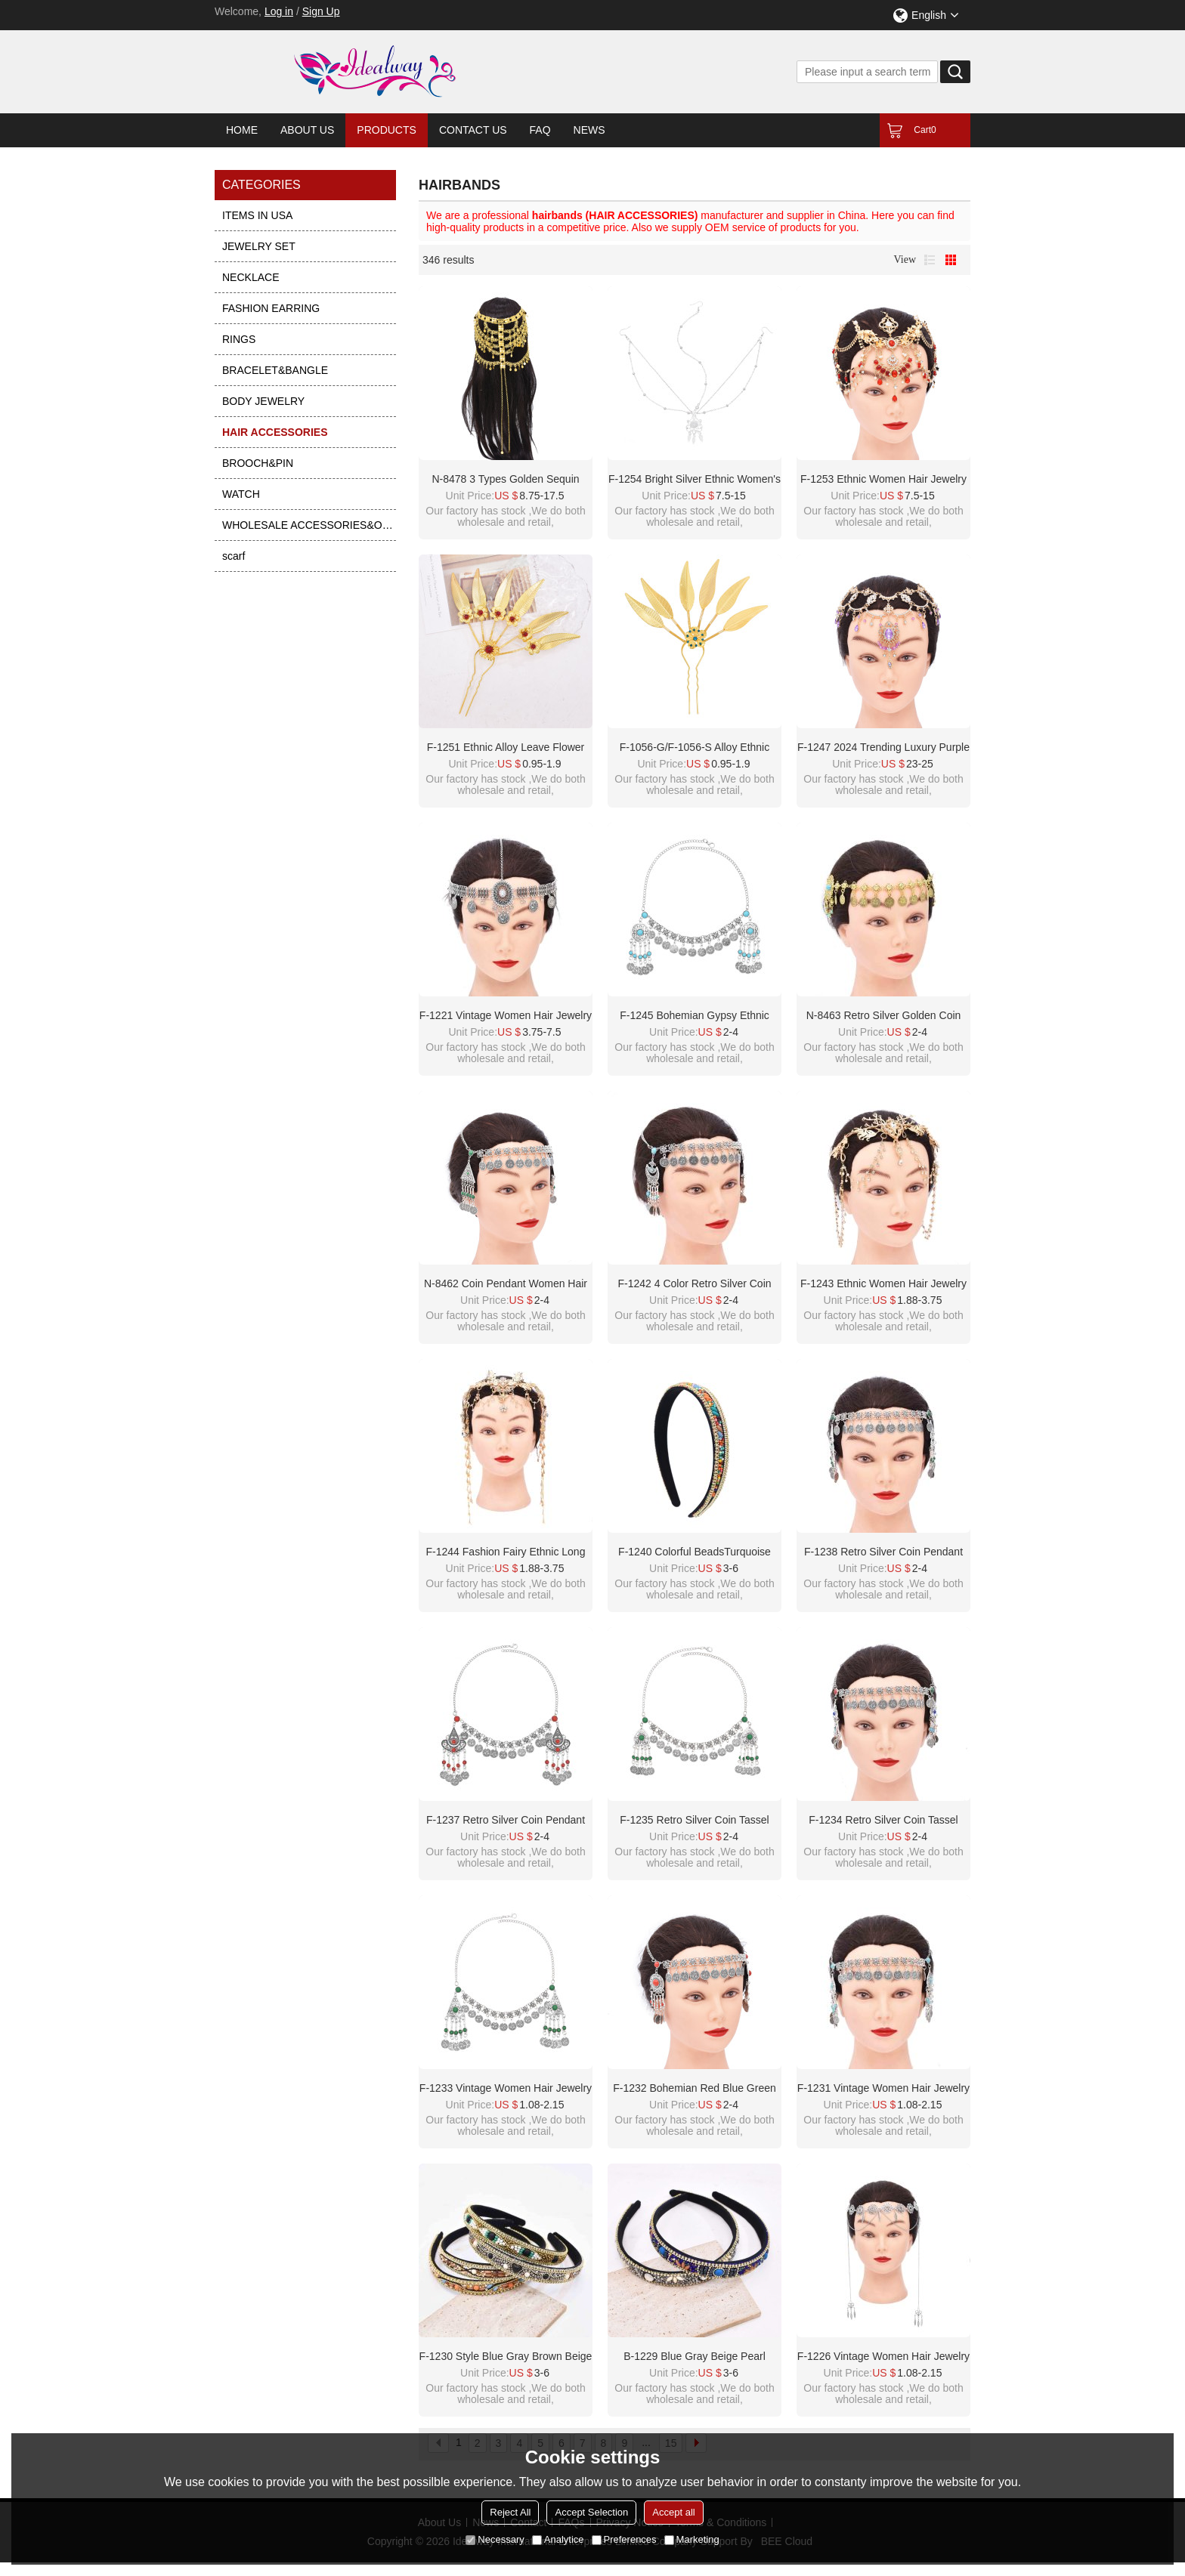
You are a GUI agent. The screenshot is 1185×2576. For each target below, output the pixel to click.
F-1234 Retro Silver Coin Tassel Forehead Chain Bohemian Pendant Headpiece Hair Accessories (883, 1820)
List (929, 259)
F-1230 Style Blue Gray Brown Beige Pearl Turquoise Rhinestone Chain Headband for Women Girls (505, 2357)
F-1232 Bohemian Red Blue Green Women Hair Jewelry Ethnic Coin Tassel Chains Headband (694, 2089)
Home (242, 130)
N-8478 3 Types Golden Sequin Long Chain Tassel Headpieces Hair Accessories (505, 479)
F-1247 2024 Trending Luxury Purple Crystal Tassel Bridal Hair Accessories (883, 748)
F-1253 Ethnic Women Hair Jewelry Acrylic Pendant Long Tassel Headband (883, 479)
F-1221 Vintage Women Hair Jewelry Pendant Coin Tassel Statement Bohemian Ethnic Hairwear (505, 1016)
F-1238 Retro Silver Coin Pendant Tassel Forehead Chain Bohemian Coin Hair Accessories (884, 1552)
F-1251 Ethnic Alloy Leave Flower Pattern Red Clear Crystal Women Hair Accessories (505, 748)
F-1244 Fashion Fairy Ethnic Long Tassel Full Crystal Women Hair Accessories (506, 1552)
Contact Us (473, 130)
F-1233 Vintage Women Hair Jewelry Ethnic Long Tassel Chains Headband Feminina (505, 2089)
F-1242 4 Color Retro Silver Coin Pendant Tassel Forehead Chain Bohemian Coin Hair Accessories (694, 1284)
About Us (307, 130)
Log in (279, 11)
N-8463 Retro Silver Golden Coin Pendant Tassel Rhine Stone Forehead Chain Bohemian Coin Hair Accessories (883, 1016)
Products (386, 130)
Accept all (673, 2512)
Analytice (558, 2539)
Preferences (624, 2539)
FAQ (540, 130)
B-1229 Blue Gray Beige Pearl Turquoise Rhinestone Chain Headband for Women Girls (694, 2357)
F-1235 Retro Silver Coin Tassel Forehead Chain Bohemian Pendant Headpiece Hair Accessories (694, 1820)
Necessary (495, 2539)
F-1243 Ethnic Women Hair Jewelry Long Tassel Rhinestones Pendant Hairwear (883, 1284)
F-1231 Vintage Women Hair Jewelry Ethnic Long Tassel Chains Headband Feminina (883, 2089)
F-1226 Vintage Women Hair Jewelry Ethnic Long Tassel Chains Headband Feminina (883, 2357)
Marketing (691, 2539)
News (589, 130)
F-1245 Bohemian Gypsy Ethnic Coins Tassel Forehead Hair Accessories (694, 1016)
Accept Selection (591, 2512)
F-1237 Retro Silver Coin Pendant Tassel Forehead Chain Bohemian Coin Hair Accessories (506, 1820)
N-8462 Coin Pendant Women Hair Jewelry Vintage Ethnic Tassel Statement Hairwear (505, 1284)
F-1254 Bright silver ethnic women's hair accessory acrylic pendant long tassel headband (694, 479)
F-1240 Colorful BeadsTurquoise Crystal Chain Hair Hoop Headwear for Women (695, 1552)
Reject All (510, 2512)
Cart (925, 130)
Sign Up (321, 11)
